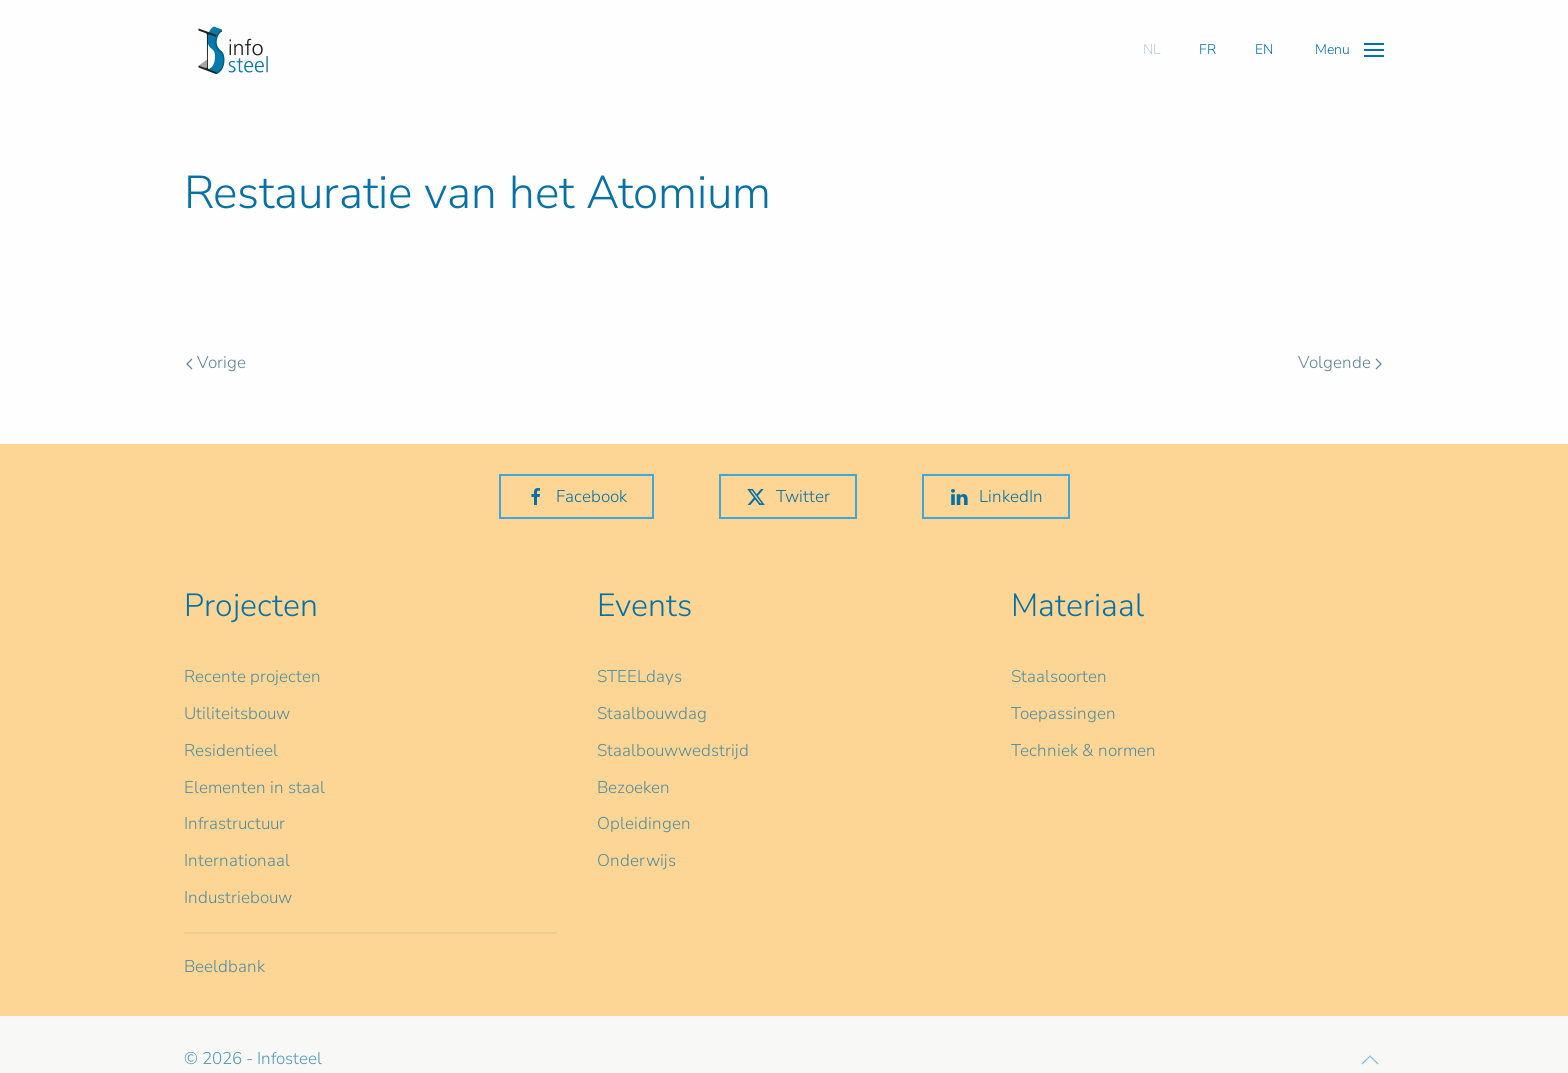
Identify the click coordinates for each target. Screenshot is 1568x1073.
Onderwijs (636, 860)
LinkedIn (996, 496)
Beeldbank (224, 966)
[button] (1349, 49)
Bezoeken (633, 787)
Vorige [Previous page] (216, 362)
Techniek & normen (1083, 750)
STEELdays (639, 676)
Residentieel (231, 750)
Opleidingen (644, 823)
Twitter (788, 496)
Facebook (576, 496)
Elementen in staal (254, 787)
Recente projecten (252, 676)
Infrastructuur (234, 823)
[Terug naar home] (233, 50)
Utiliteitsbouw (237, 713)
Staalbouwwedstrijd (673, 750)
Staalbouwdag (652, 713)
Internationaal (237, 860)
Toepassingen (1063, 713)
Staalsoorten (1059, 676)
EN (1264, 49)
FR (1207, 49)
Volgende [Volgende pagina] (1340, 362)
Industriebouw (238, 897)
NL (1151, 49)
